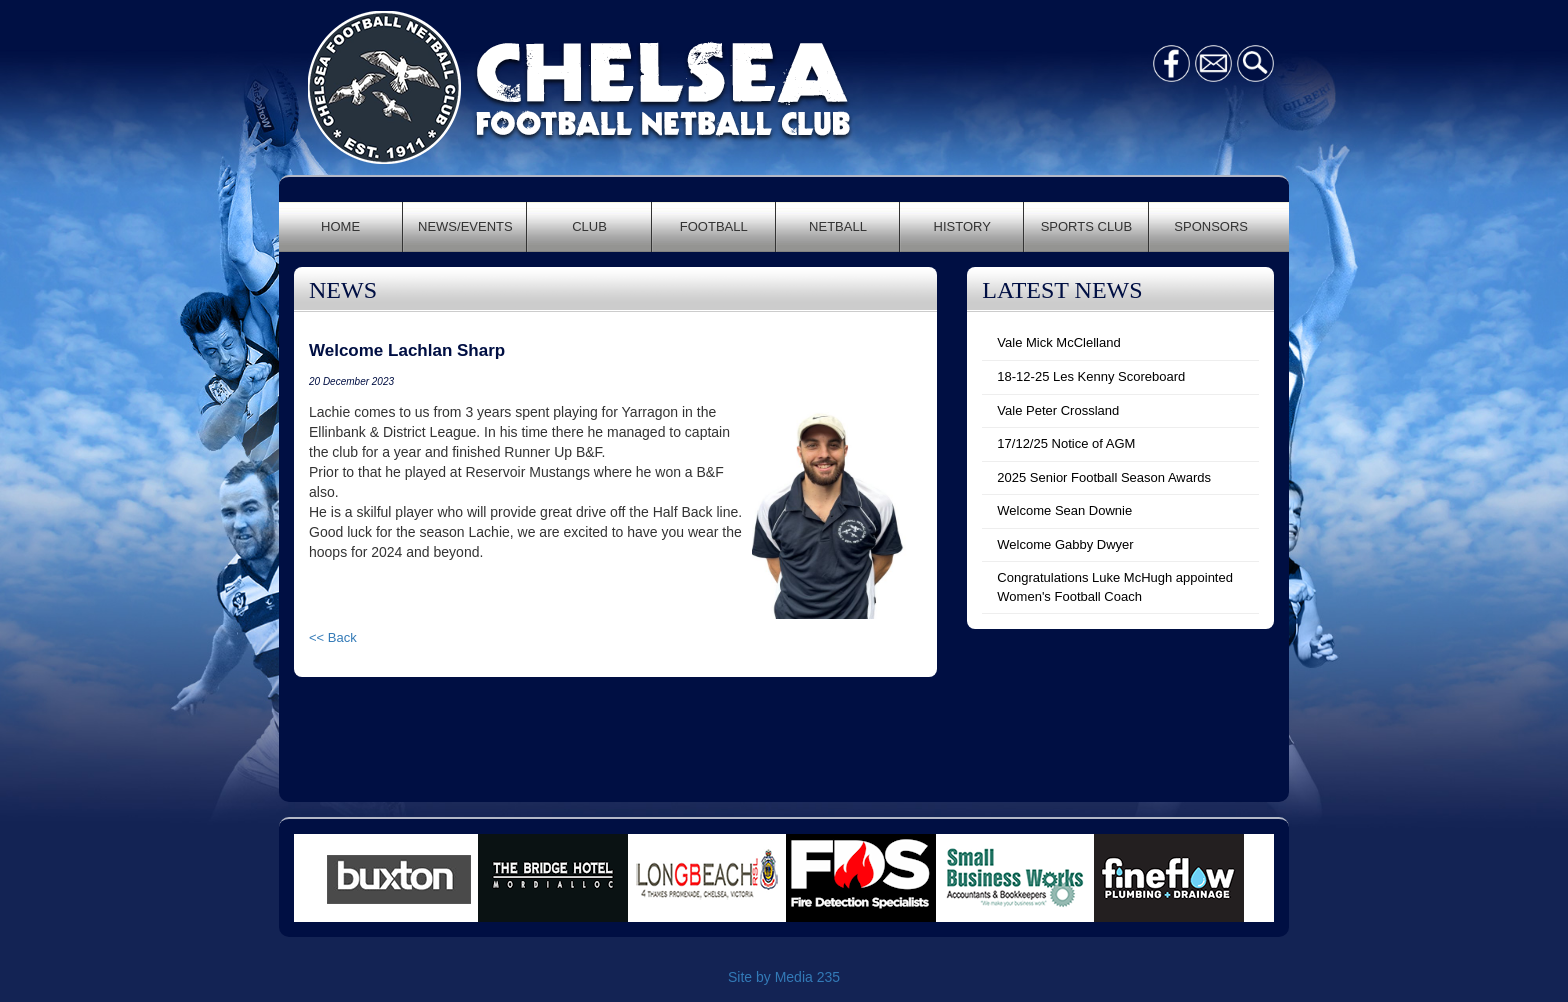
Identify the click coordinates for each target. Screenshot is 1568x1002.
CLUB (589, 226)
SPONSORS (1211, 226)
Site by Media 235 (784, 977)
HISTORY (962, 226)
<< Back (333, 637)
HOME (340, 226)
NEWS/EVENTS (465, 226)
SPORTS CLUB (1087, 226)
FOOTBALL (714, 226)
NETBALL (838, 226)
